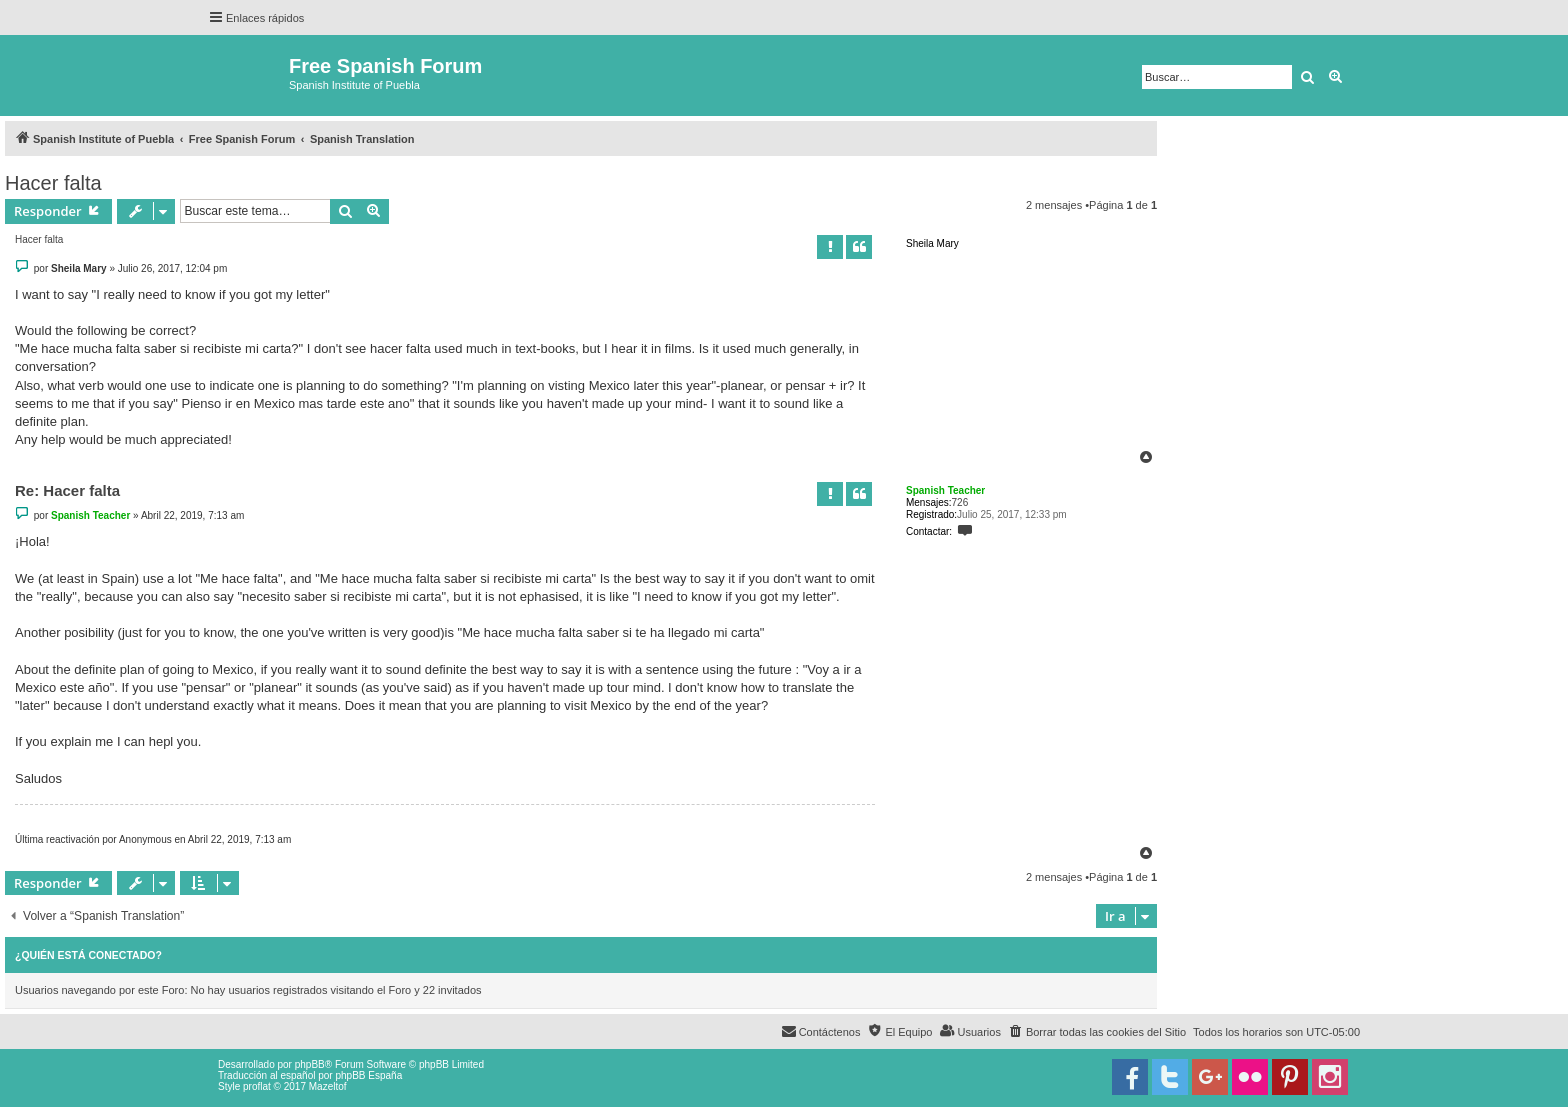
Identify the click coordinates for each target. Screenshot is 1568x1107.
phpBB (310, 1064)
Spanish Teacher (945, 490)
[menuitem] (1097, 1032)
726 (960, 502)
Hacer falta (53, 183)
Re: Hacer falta (67, 490)
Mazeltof (328, 1086)
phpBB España (368, 1075)
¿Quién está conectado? (88, 955)
